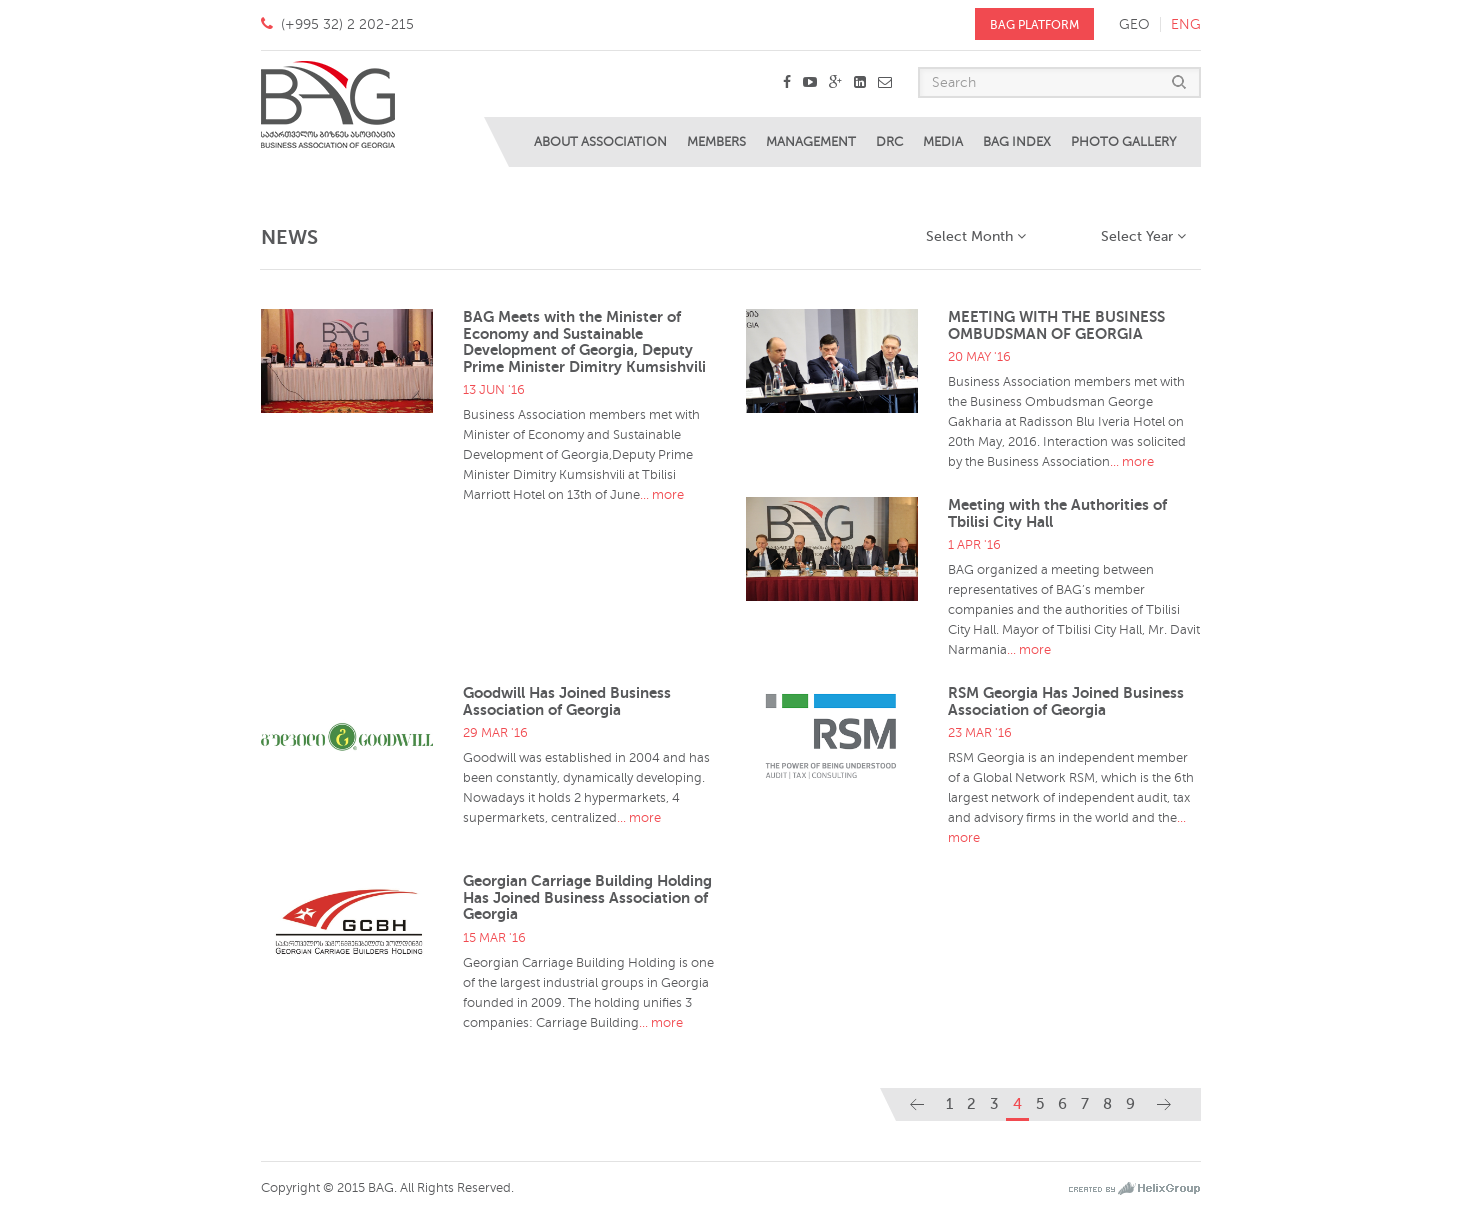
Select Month (976, 236)
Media (943, 142)
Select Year (1143, 236)
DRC (889, 142)
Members (716, 142)
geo (1134, 24)
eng (1186, 24)
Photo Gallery (1123, 142)
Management (811, 142)
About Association (600, 142)
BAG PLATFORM (1034, 25)
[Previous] (917, 1104)
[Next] (1164, 1104)
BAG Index (1017, 142)
